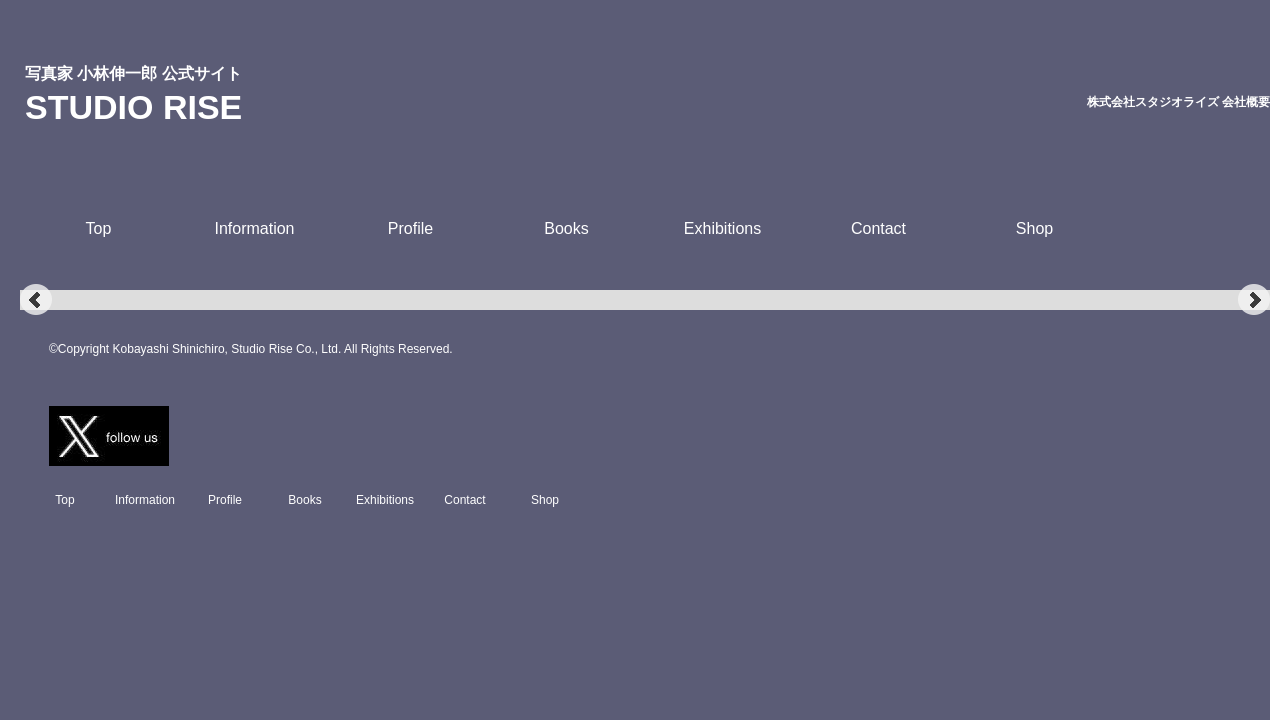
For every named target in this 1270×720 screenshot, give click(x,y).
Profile (410, 228)
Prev (36, 300)
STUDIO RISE (133, 107)
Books (566, 228)
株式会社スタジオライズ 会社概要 (1178, 102)
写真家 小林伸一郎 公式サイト (133, 73)
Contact (878, 228)
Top (99, 228)
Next (1254, 300)
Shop (1034, 228)
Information (254, 228)
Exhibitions (722, 228)
